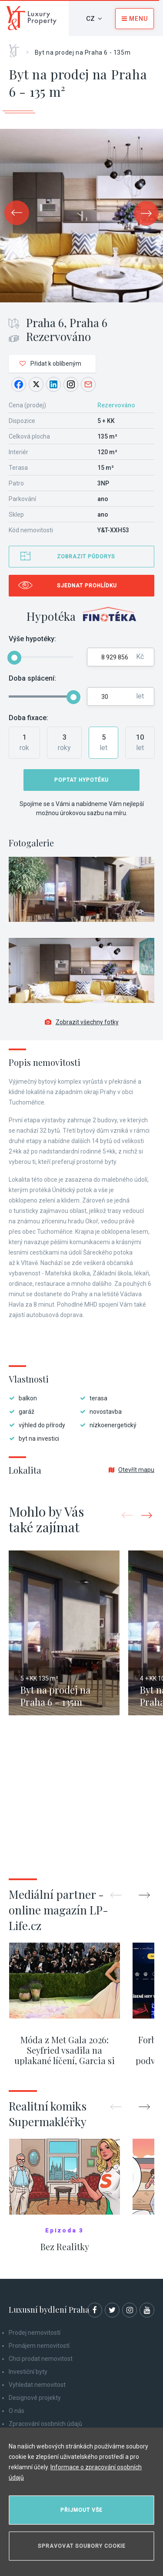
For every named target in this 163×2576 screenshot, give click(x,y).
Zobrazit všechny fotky (82, 1022)
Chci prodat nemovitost (41, 2358)
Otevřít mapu (131, 1469)
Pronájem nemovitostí (39, 2345)
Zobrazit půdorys (86, 557)
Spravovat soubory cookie (82, 2546)
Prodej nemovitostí (34, 2332)
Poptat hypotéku (81, 780)
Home (17, 47)
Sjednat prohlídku (87, 586)
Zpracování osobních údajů (45, 2423)
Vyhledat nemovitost (37, 2384)
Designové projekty (35, 2397)
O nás (16, 2410)
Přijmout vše (81, 2510)
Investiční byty (28, 2371)
